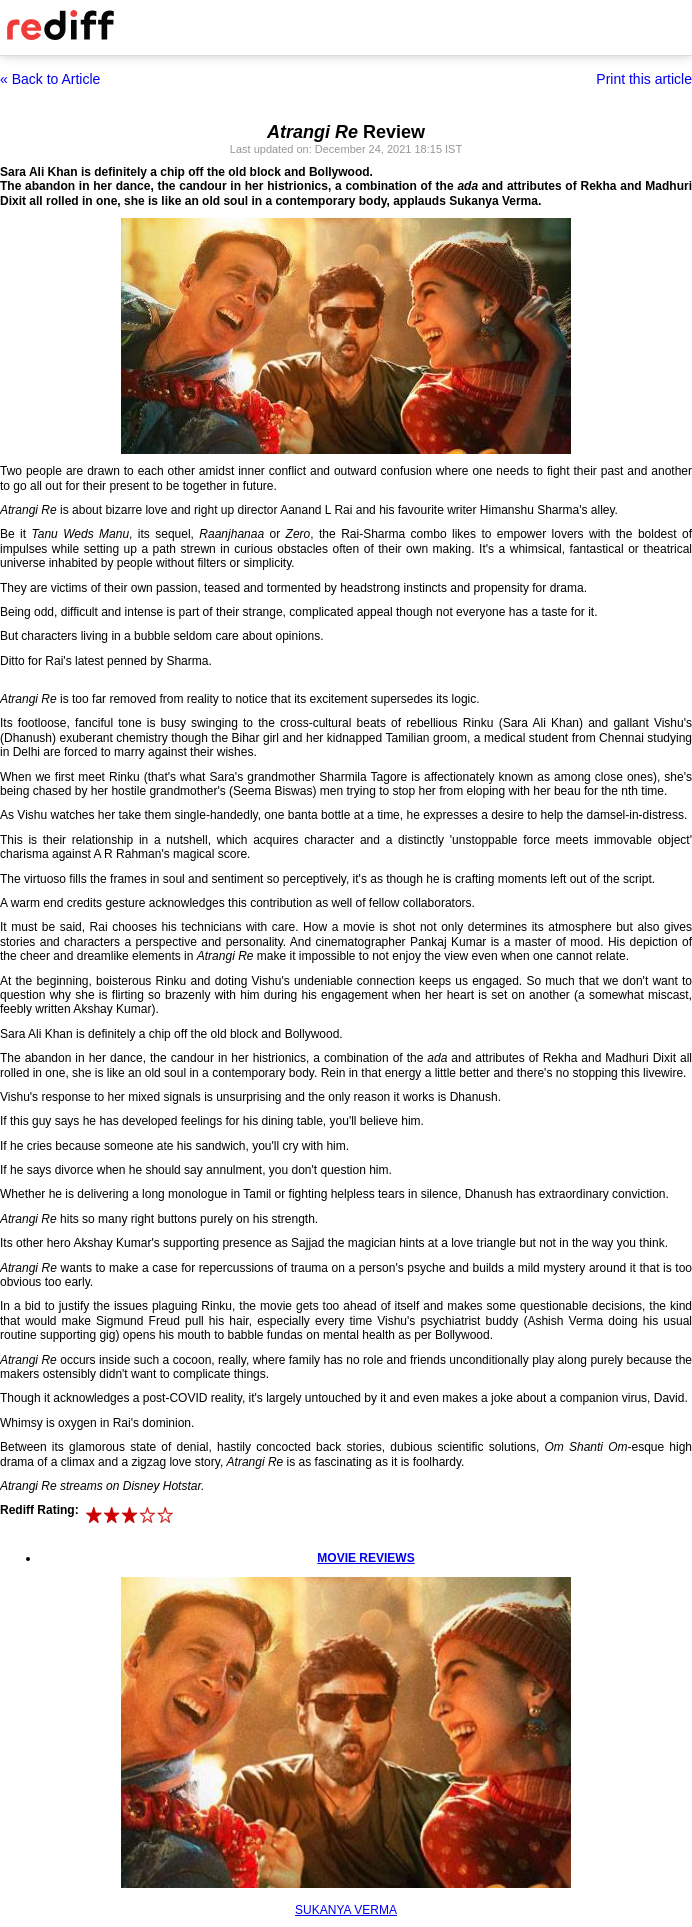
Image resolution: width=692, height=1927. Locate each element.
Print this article (644, 79)
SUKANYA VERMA (346, 1910)
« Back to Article (50, 79)
